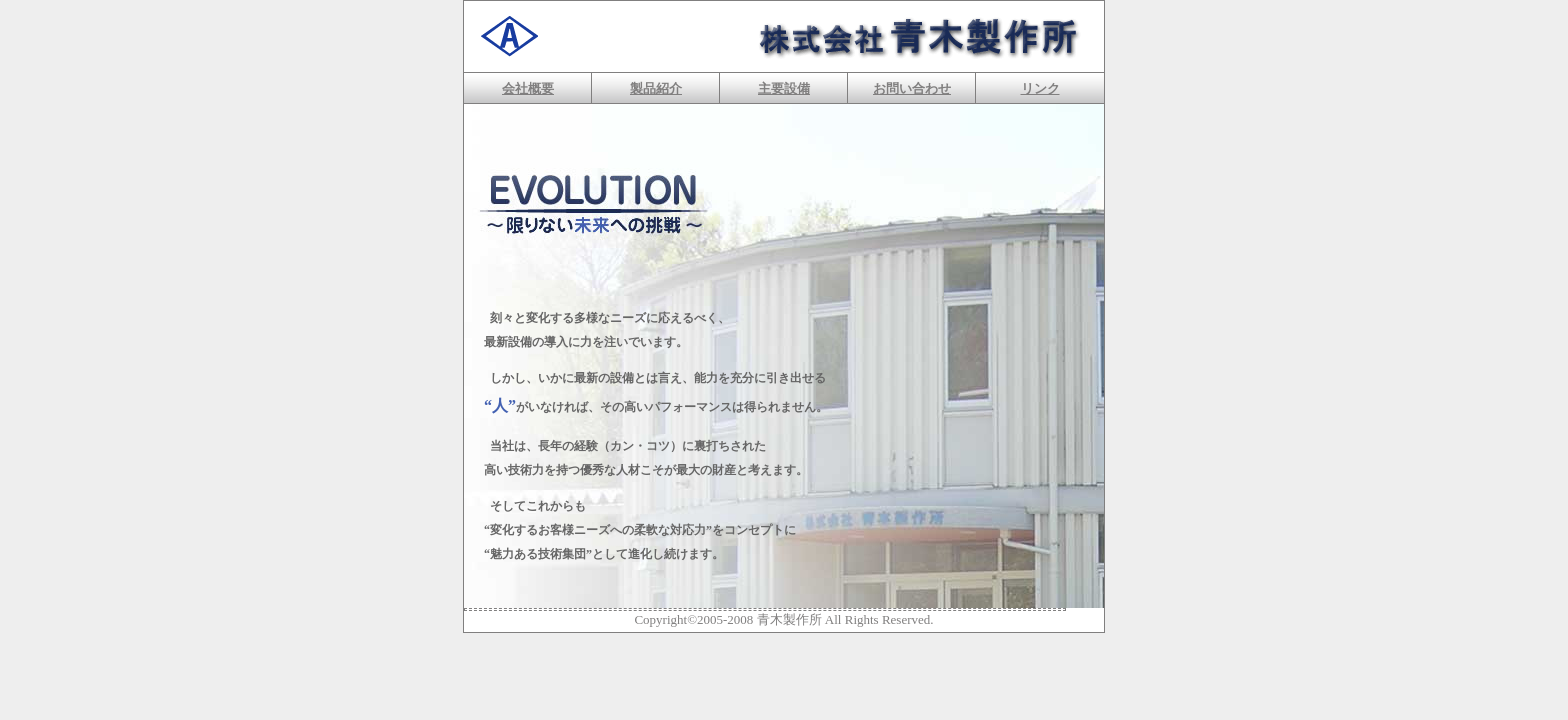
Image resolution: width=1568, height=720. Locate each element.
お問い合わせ (912, 88)
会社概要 (528, 88)
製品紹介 (656, 88)
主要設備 (784, 88)
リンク (1040, 88)
